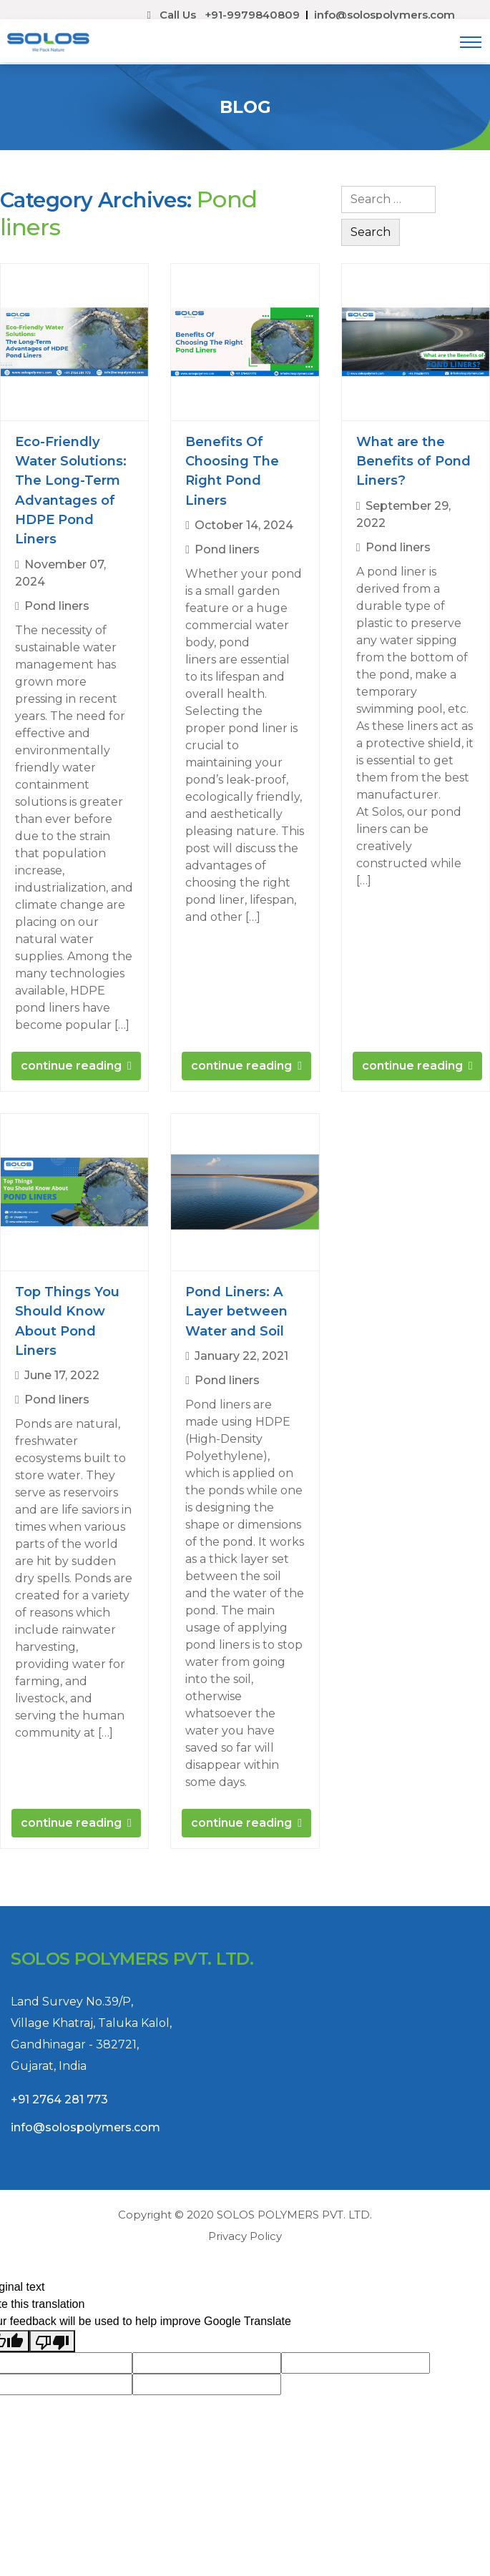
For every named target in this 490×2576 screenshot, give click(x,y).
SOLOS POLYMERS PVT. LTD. (294, 2214)
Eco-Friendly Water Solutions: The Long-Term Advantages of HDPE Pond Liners (71, 490)
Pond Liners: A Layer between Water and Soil (236, 1311)
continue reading (71, 1065)
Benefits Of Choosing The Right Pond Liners (232, 470)
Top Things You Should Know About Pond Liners (67, 1320)
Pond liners (56, 606)
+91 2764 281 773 (59, 2126)
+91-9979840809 (252, 15)
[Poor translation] (52, 2341)
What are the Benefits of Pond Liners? (413, 461)
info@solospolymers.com (384, 15)
